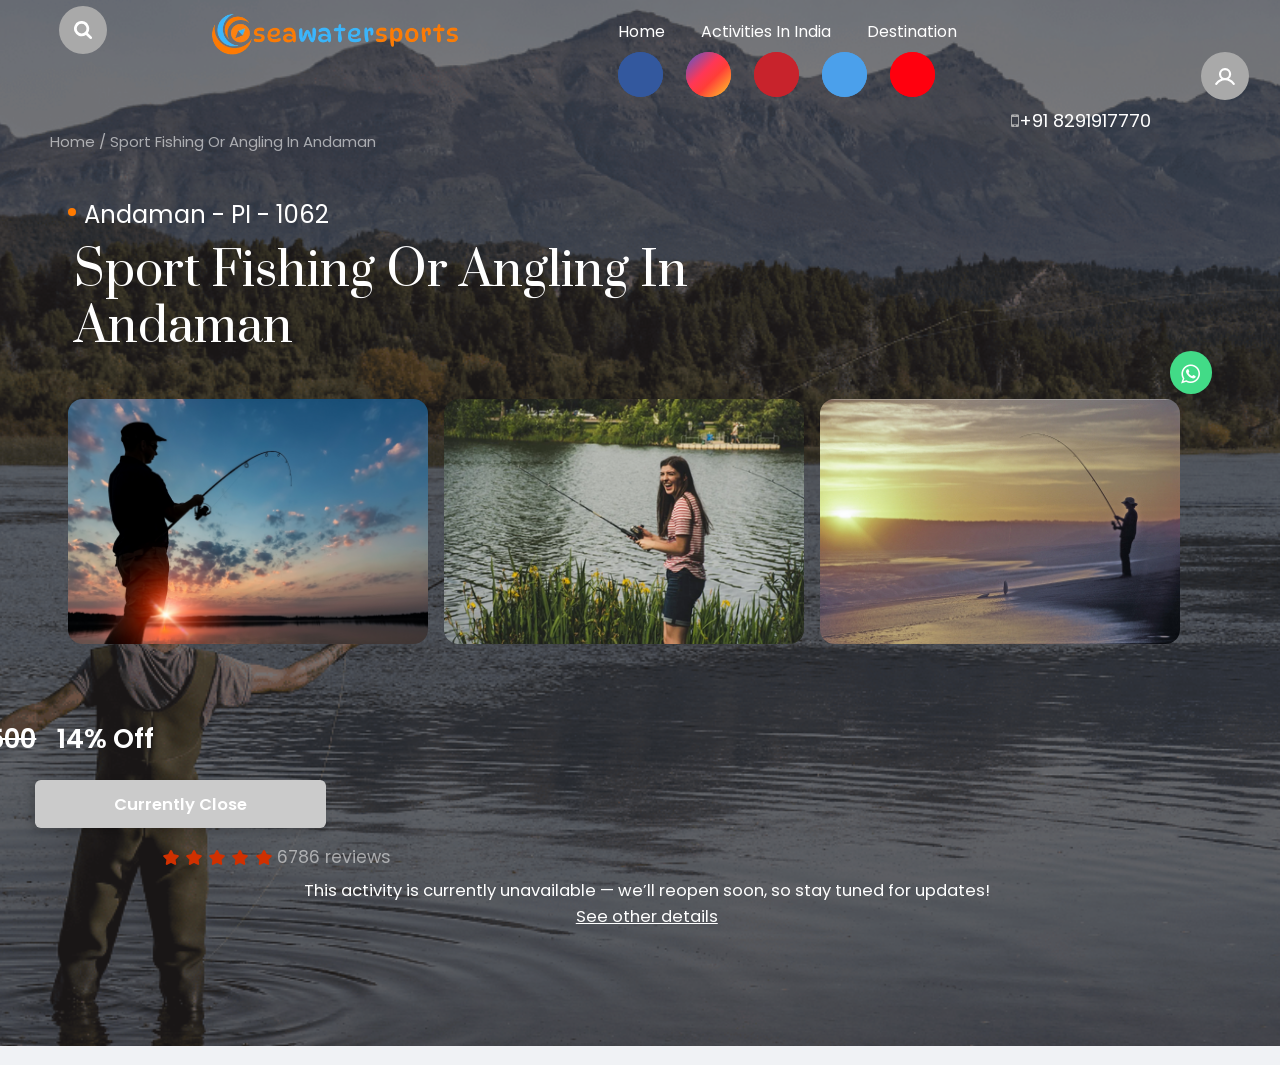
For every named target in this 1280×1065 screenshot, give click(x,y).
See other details (647, 935)
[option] (268, 531)
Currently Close (180, 823)
